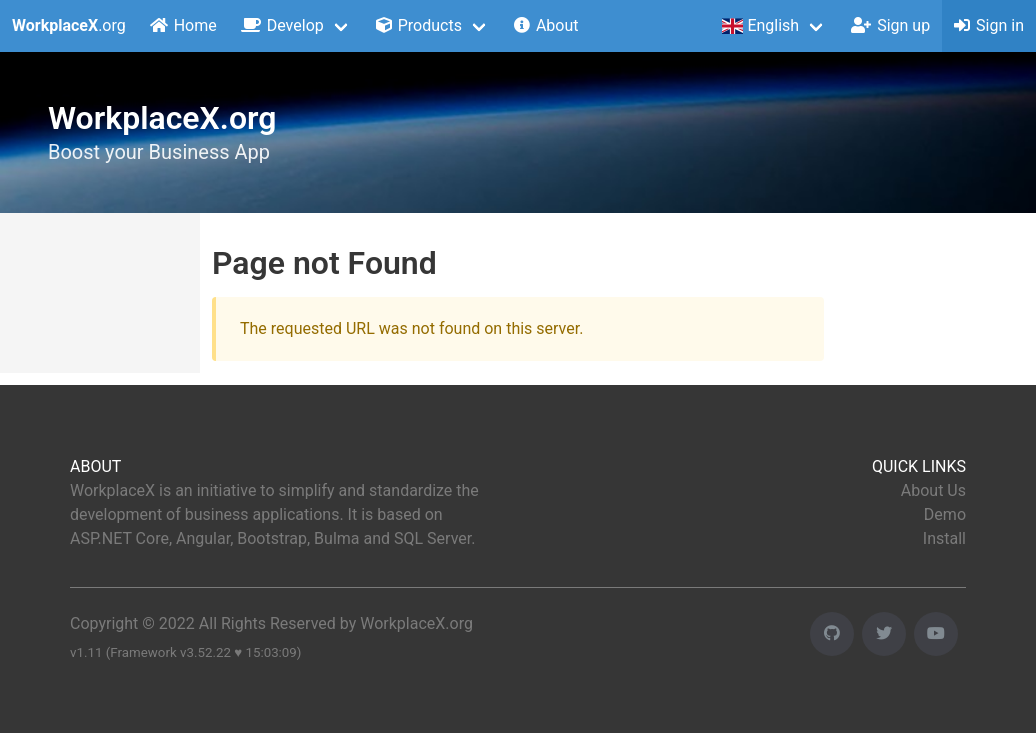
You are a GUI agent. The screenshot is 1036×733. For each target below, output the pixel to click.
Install (944, 538)
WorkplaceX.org (416, 623)
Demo (945, 514)
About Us (933, 490)
